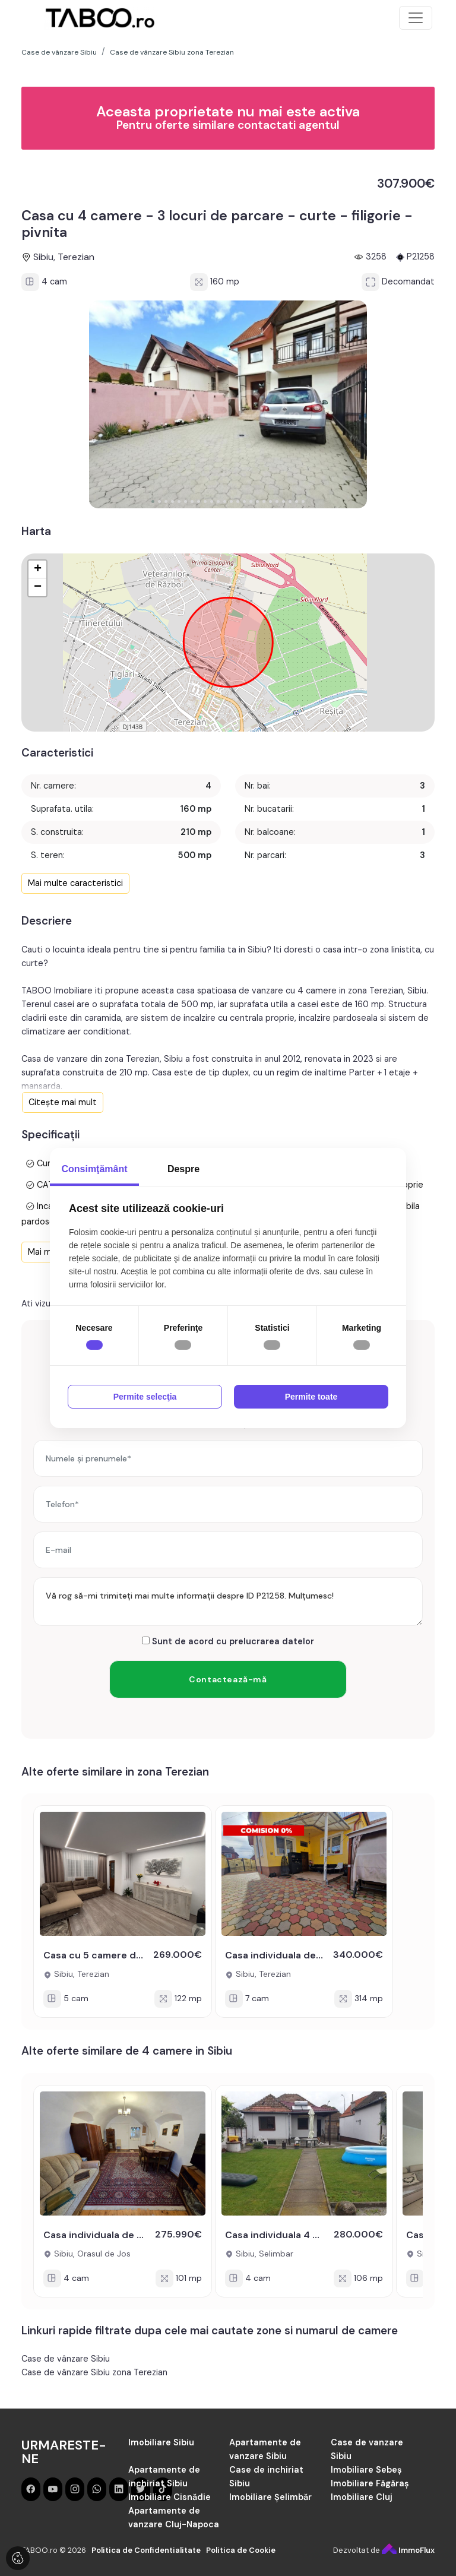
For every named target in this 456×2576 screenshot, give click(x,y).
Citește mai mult (62, 1102)
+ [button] (38, 569)
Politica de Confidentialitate (146, 2550)
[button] (153, 501)
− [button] (38, 587)
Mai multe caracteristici (75, 883)
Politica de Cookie (241, 2550)
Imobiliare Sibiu (161, 2442)
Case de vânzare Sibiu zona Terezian (94, 2372)
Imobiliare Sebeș (366, 2469)
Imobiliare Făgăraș (370, 2483)
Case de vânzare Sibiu (65, 2358)
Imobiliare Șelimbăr (270, 2497)
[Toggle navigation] (415, 18)
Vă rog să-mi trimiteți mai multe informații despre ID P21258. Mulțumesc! (228, 1601)
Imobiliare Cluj (361, 2497)
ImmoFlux (408, 2550)
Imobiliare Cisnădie (169, 2497)
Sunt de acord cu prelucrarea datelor (228, 1641)
